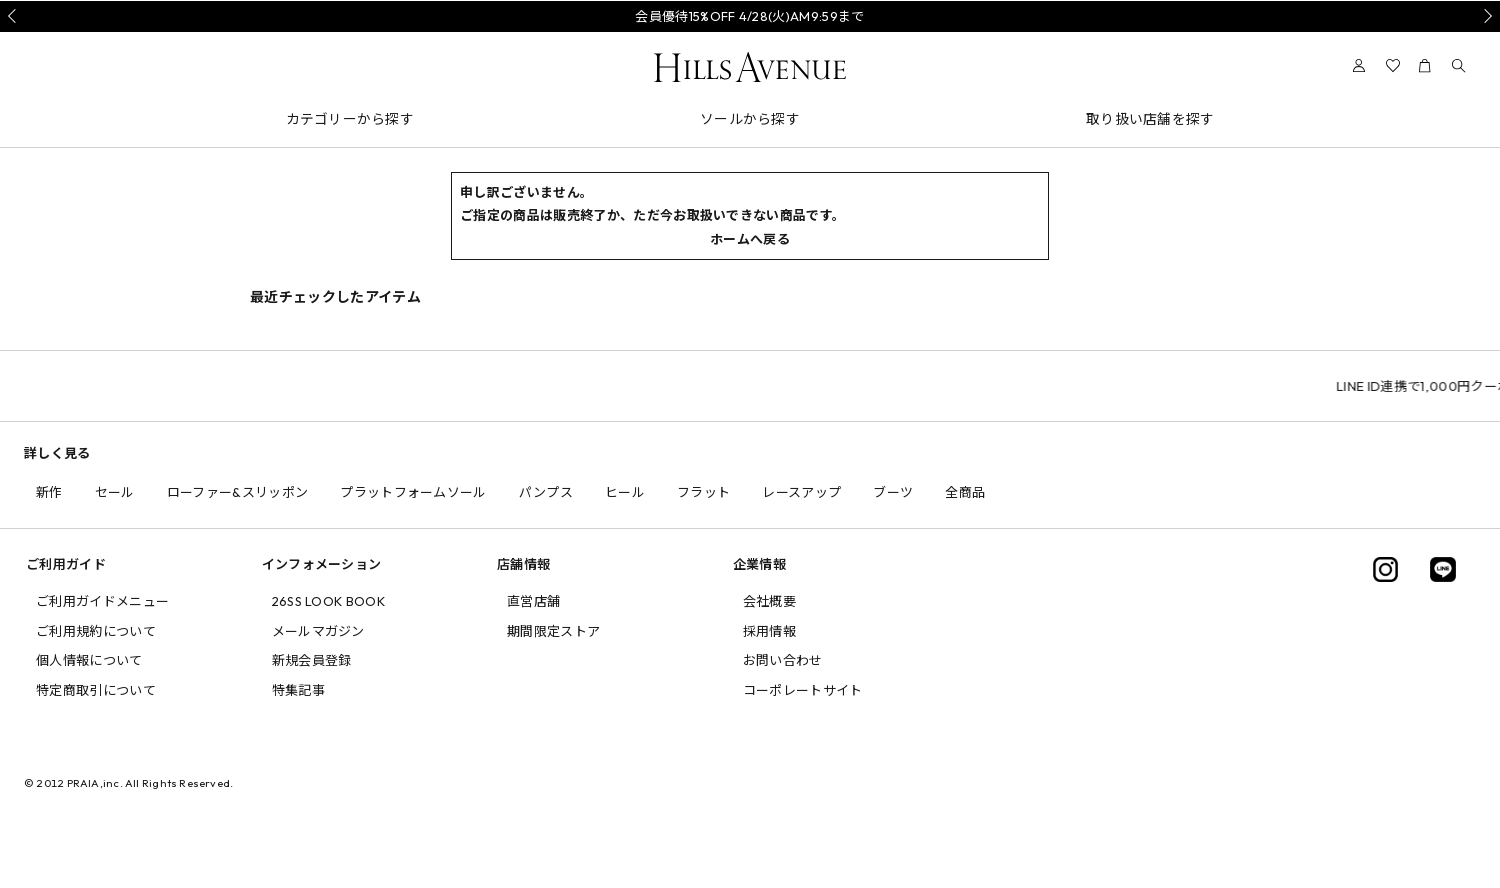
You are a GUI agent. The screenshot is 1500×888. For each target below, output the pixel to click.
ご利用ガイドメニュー (102, 601)
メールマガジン (318, 631)
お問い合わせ (783, 660)
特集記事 (298, 690)
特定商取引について (96, 690)
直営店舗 (533, 601)
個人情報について (89, 660)
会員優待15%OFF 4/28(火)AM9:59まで (749, 16)
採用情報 (769, 631)
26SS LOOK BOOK (329, 601)
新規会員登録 (312, 660)
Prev (15, 16)
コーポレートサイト (803, 690)
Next (1485, 16)
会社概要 (769, 601)
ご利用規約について (96, 631)
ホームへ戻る (750, 239)
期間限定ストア (553, 631)
